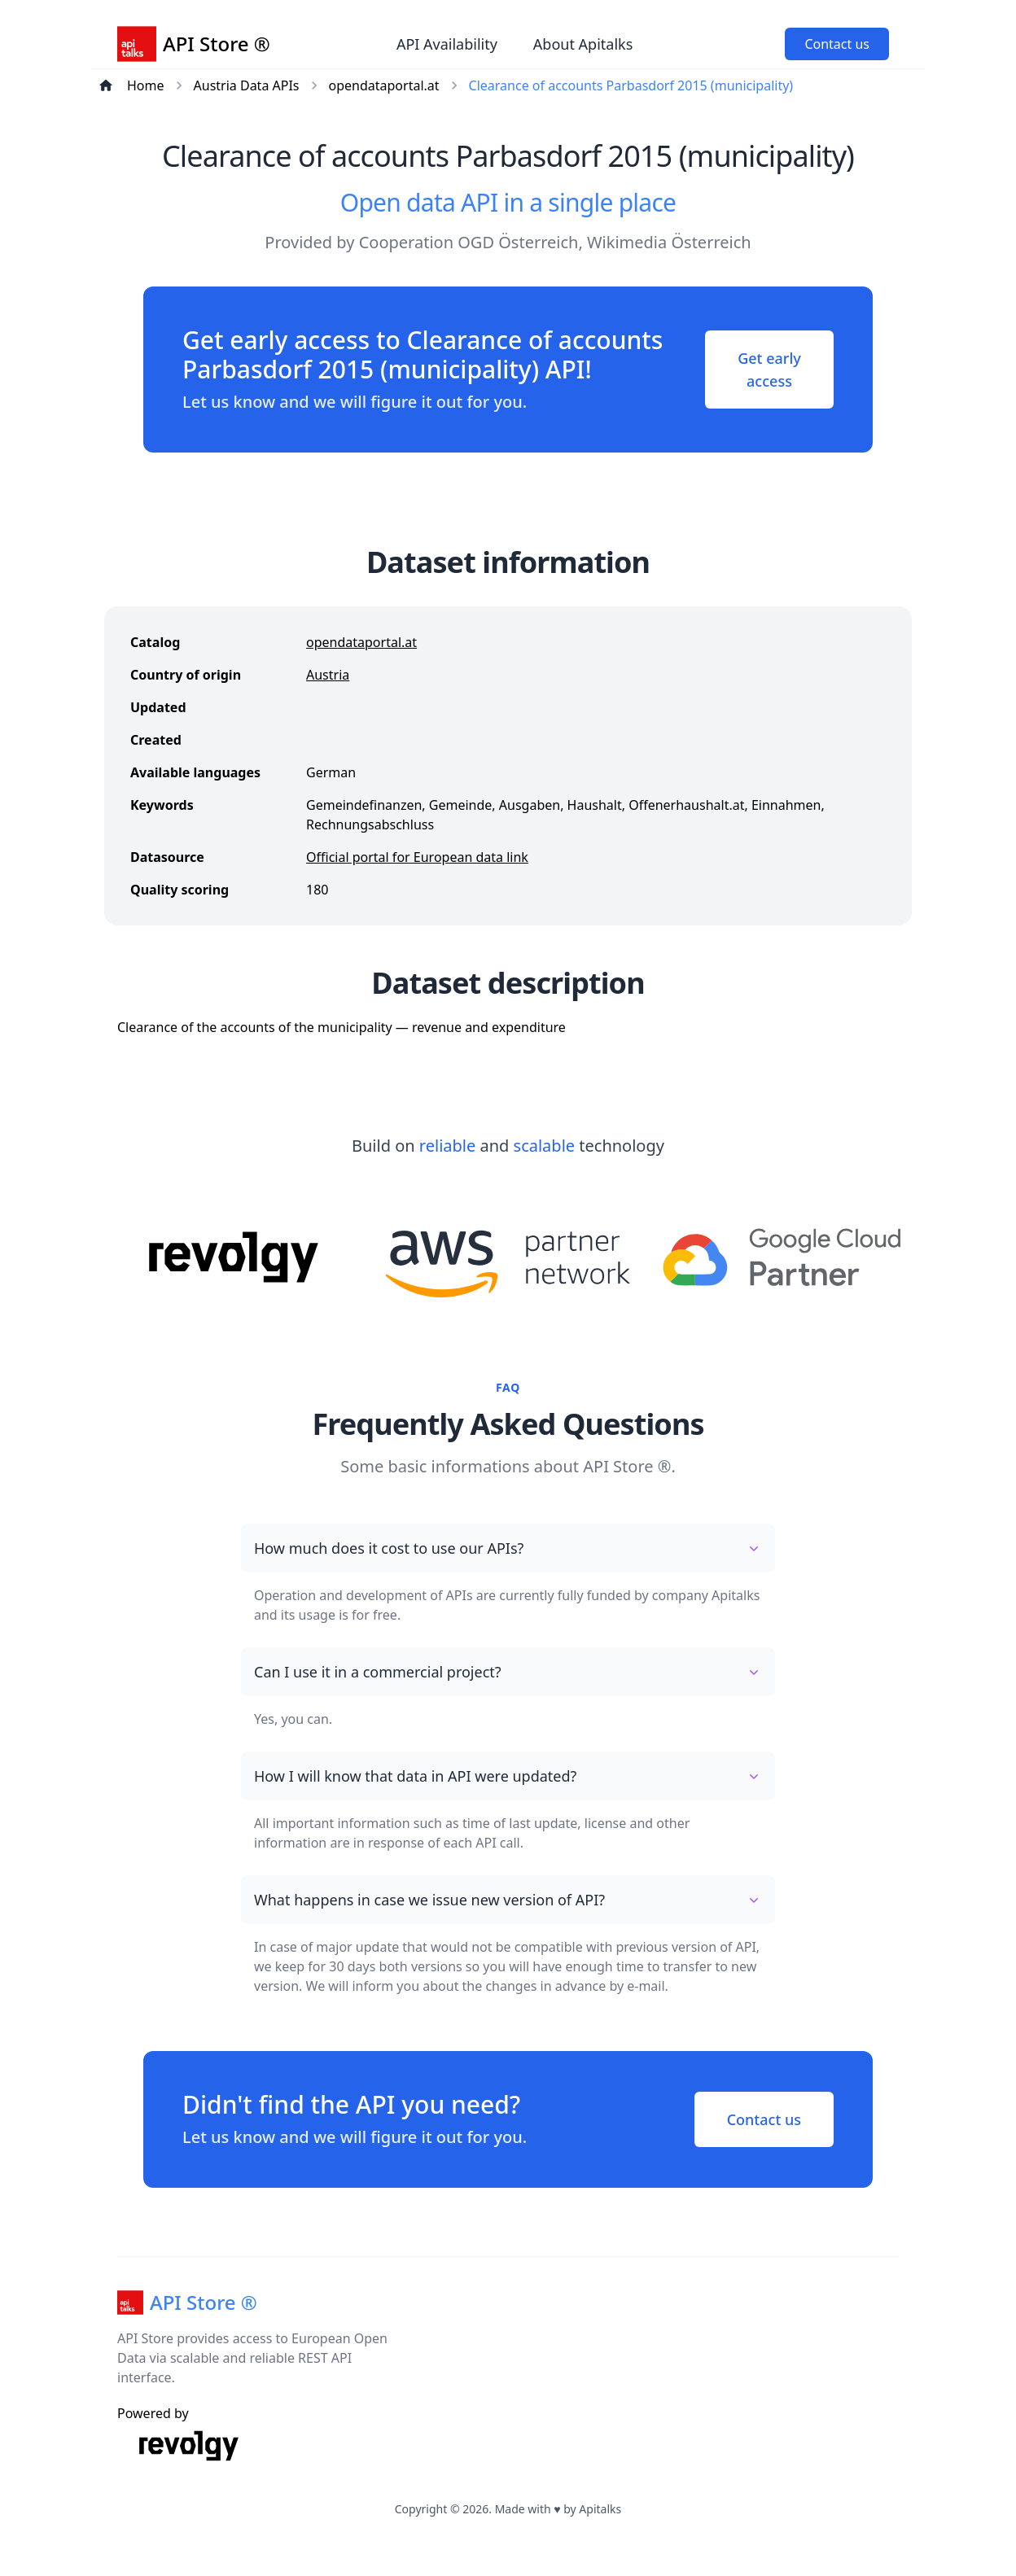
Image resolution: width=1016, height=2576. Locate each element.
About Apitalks (583, 44)
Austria (327, 675)
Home (145, 85)
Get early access (769, 369)
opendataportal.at (384, 85)
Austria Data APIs (247, 85)
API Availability (446, 44)
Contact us (836, 44)
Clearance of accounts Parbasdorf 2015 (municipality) (631, 85)
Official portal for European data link (417, 857)
